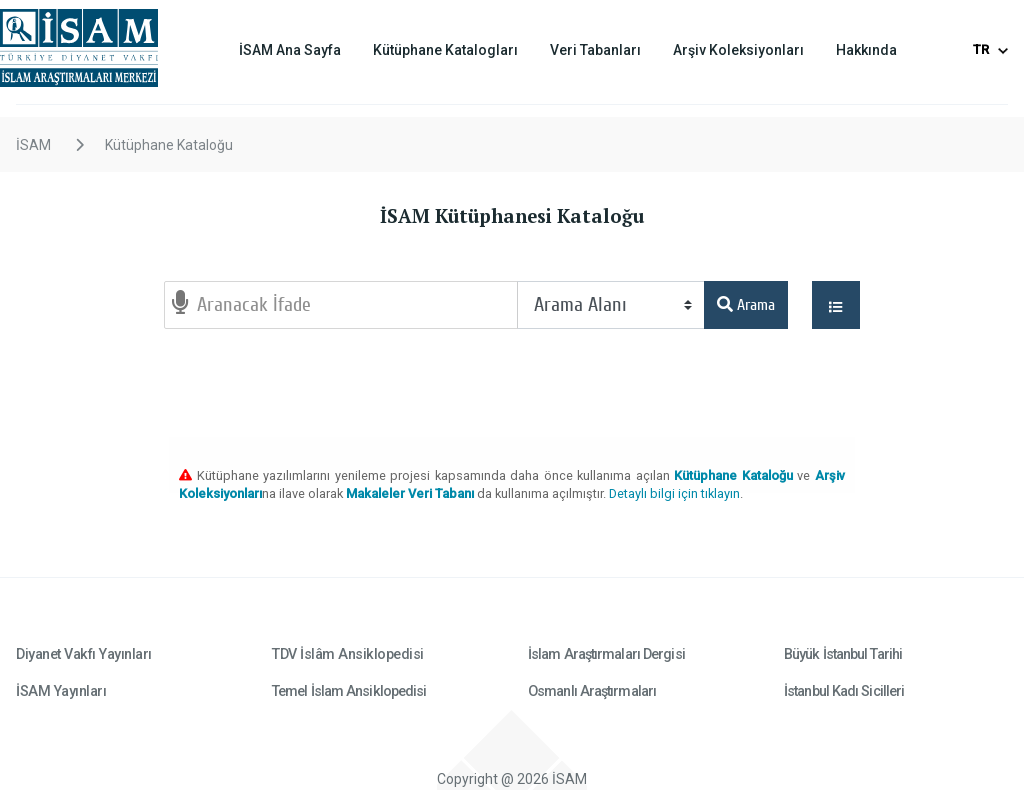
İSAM (33, 145)
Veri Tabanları (595, 50)
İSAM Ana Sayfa (290, 50)
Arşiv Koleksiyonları (738, 50)
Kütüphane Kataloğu (169, 145)
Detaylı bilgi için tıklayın (674, 493)
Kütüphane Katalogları (445, 50)
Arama (746, 305)
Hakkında (866, 50)
